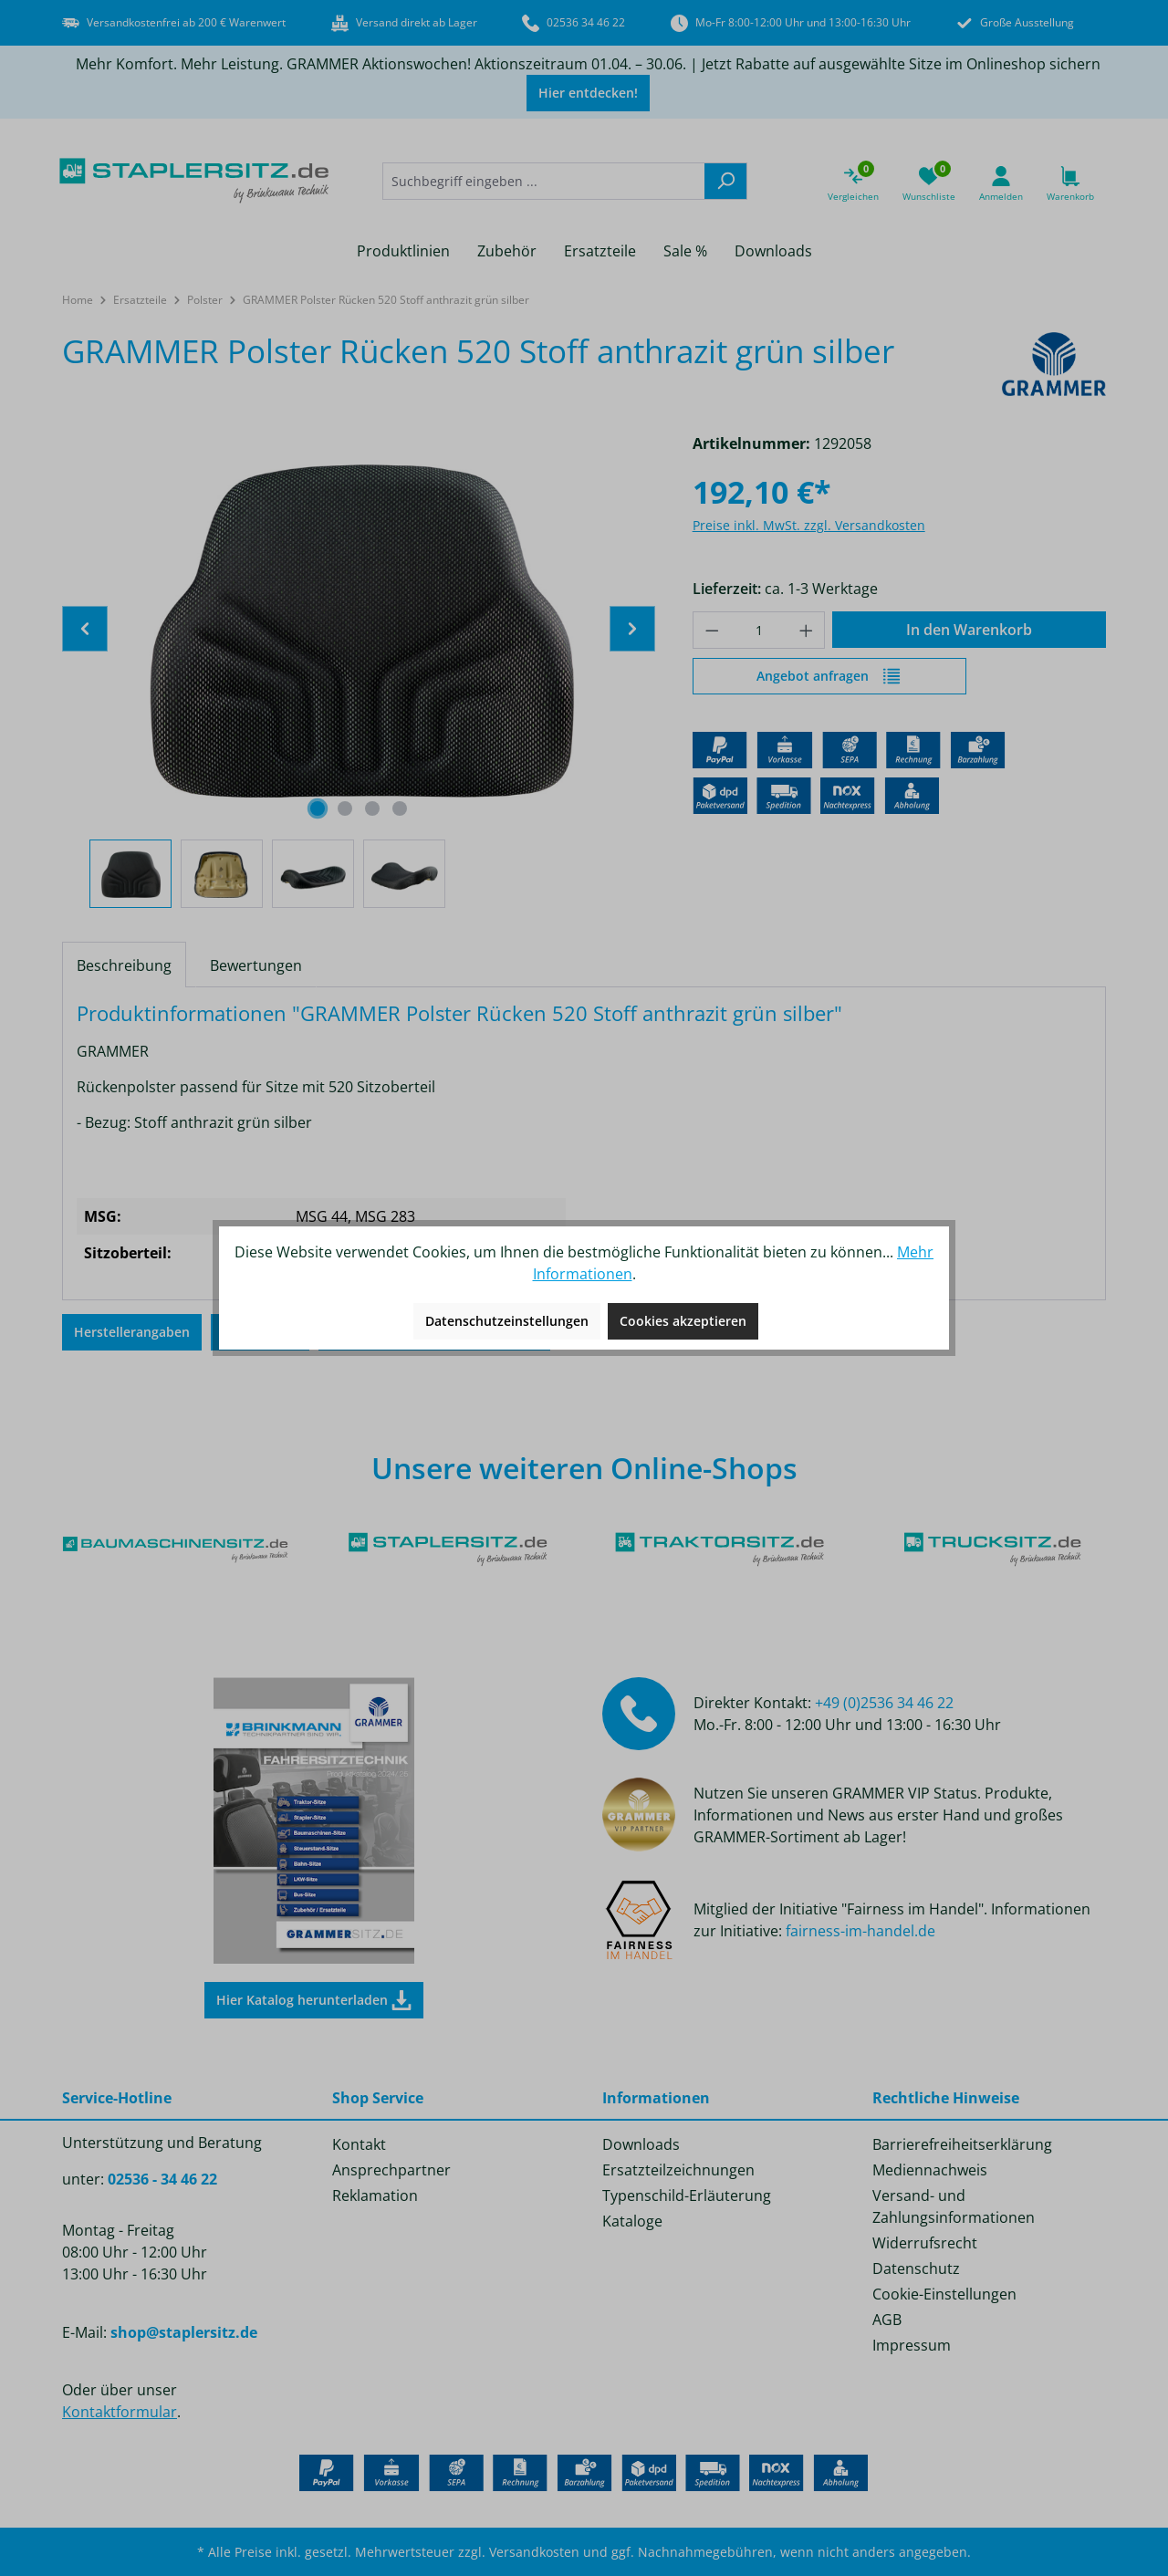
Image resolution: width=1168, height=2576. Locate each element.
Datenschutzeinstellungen (507, 1321)
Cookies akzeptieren (683, 1321)
